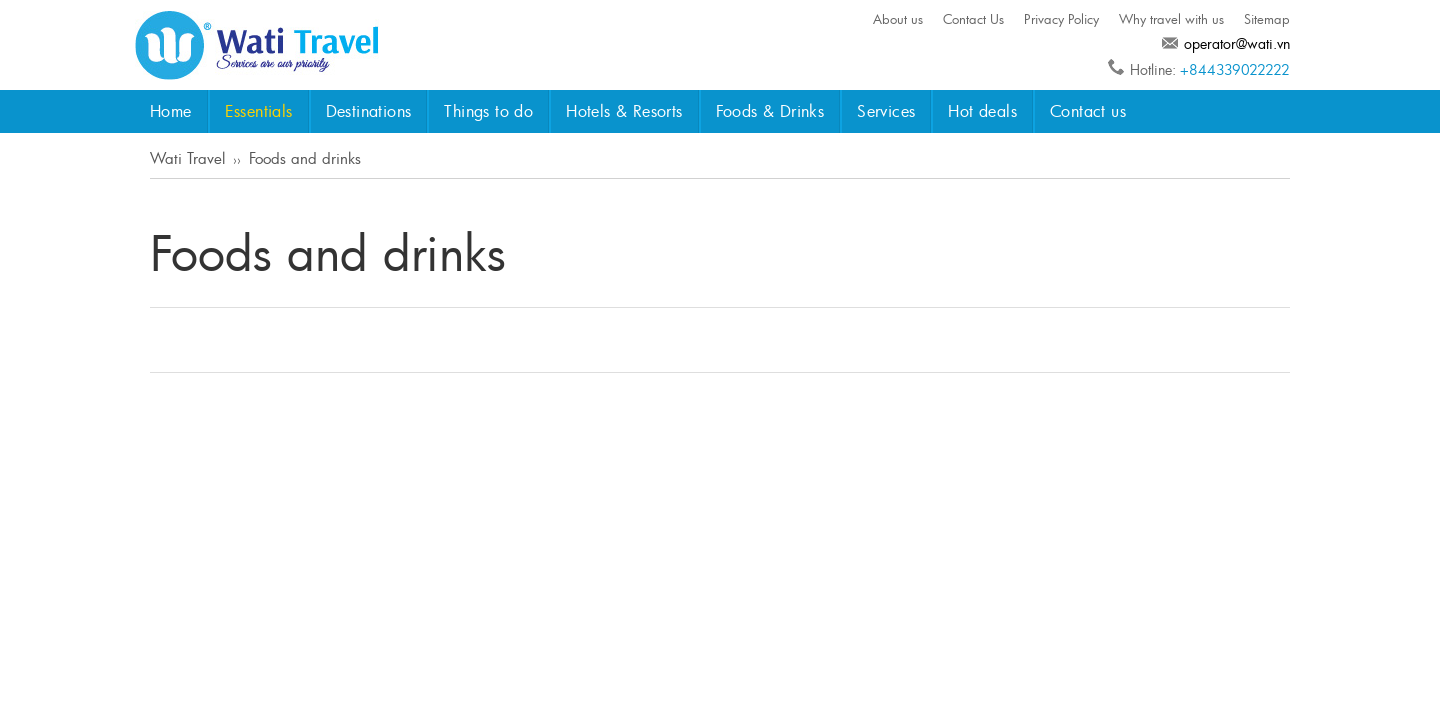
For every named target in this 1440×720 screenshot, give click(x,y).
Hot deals (982, 111)
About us (898, 19)
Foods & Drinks (770, 111)
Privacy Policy (1061, 19)
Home (171, 111)
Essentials (259, 111)
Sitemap (1267, 19)
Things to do (488, 111)
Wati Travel (187, 158)
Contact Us (973, 19)
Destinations (369, 111)
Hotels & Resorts (624, 111)
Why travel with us (1171, 19)
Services (886, 111)
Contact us (1088, 111)
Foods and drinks (305, 158)
